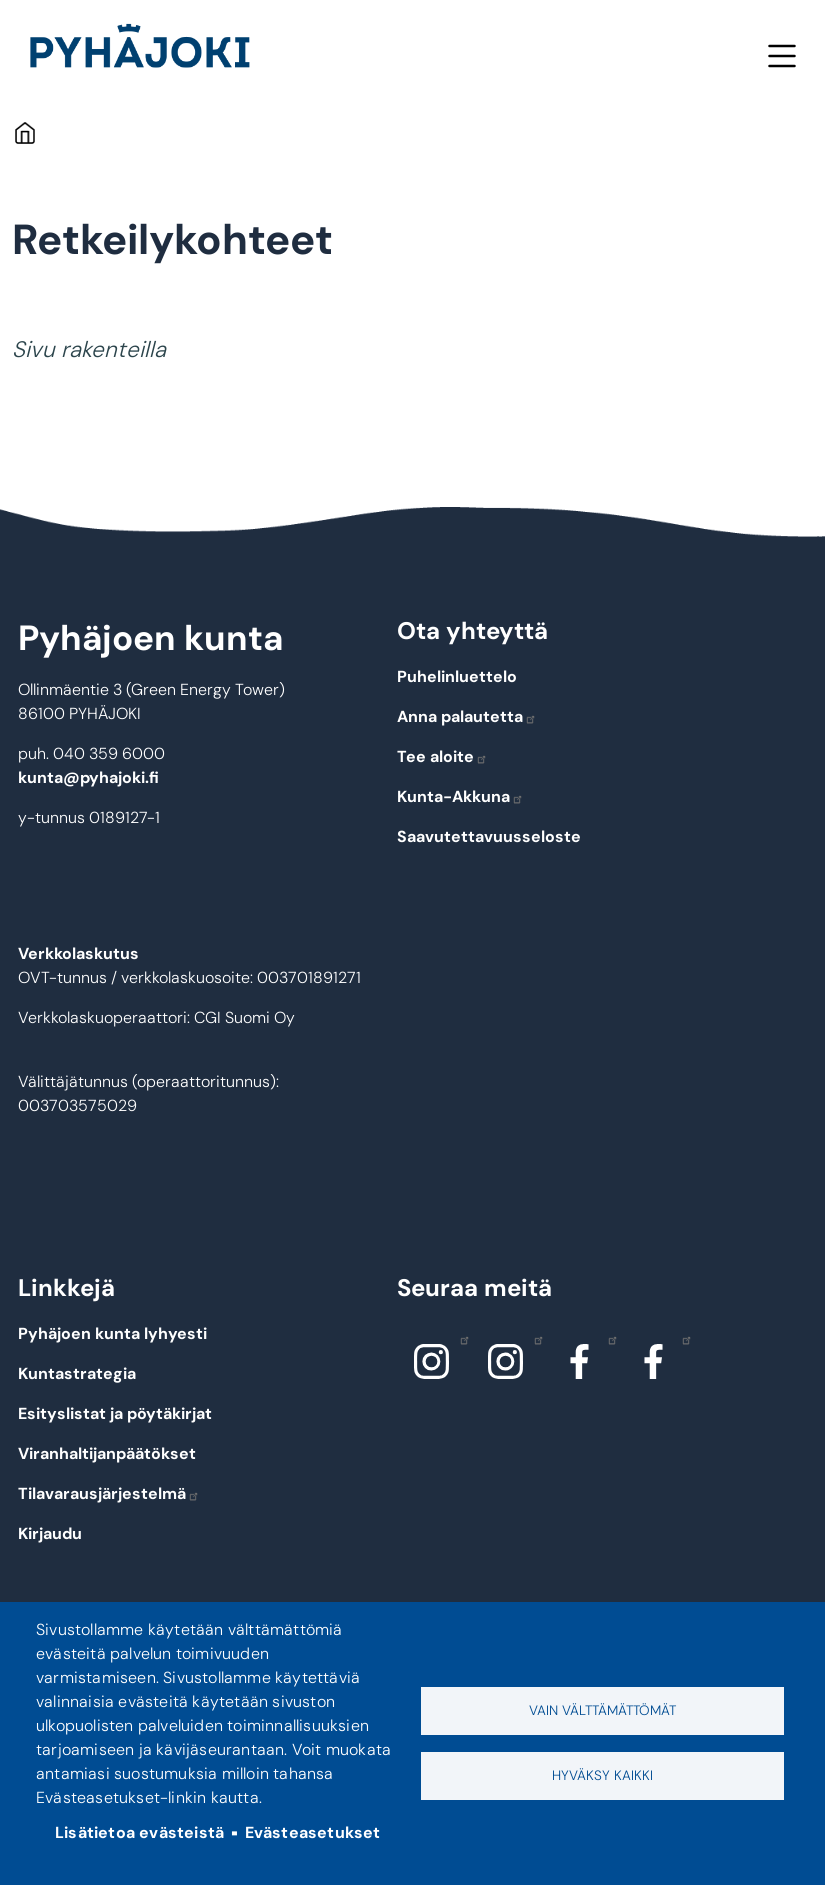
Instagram (459, 1339)
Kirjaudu (50, 1533)
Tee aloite (442, 756)
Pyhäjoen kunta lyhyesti (112, 1333)
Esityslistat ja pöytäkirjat (115, 1413)
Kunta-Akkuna (460, 796)
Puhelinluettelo (457, 676)
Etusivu (24, 132)
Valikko (781, 55)
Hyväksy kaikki (602, 1775)
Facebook (607, 1339)
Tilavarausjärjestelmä (109, 1493)
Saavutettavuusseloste (489, 836)
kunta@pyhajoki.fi (88, 777)
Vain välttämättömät (602, 1710)
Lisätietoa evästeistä (139, 1832)
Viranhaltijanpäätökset (107, 1453)
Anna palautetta (467, 716)
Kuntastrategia (77, 1373)
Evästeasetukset (313, 1832)
